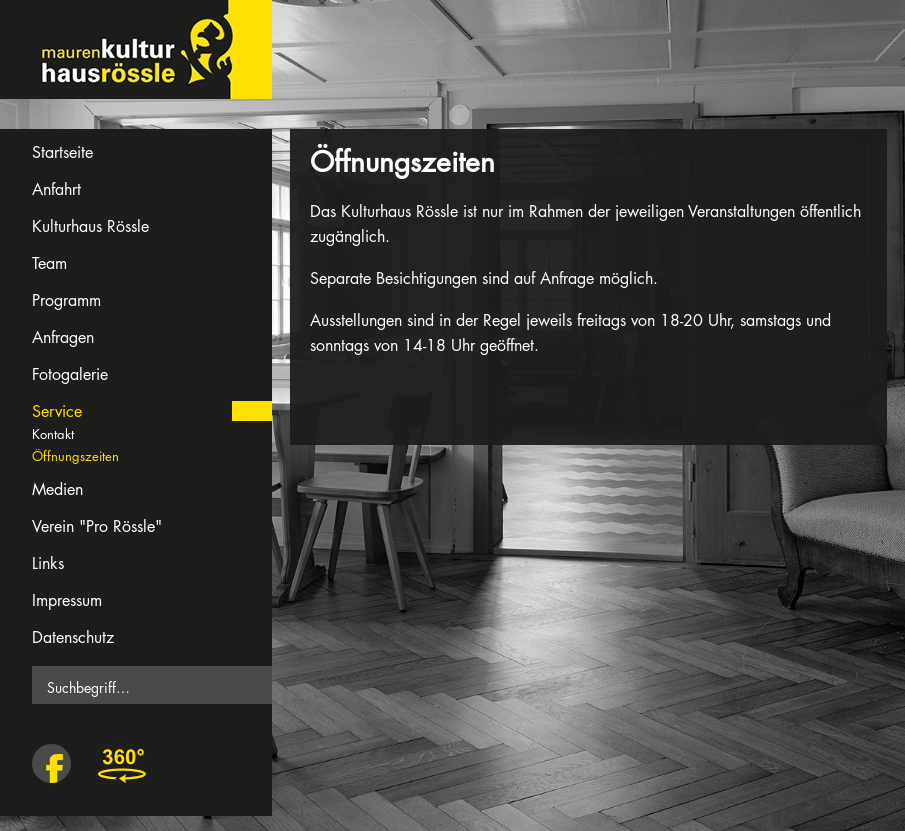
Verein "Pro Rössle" (97, 526)
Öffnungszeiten (75, 456)
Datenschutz (73, 637)
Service (57, 411)
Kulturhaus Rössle (90, 226)
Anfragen (63, 337)
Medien (57, 489)
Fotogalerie (70, 374)
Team (49, 263)
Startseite (62, 152)
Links (48, 563)
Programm (66, 300)
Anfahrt (56, 189)
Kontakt (53, 434)
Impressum (67, 600)
